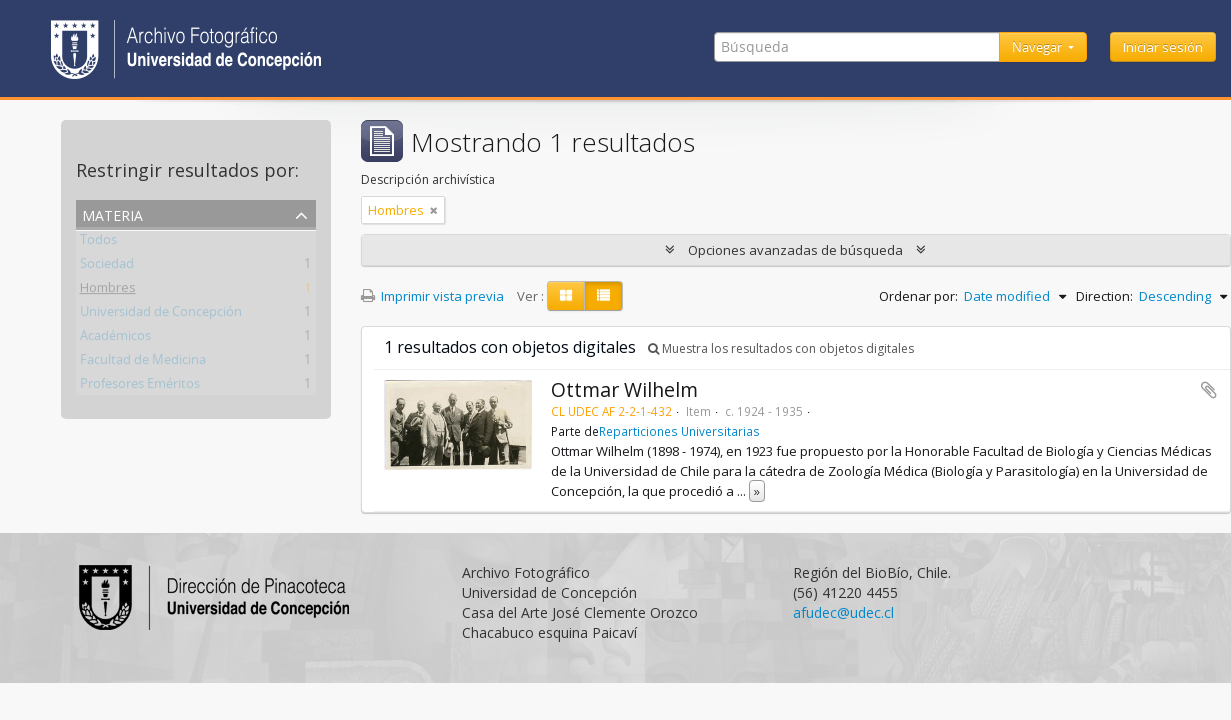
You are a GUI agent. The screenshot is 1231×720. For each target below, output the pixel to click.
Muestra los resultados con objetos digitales (781, 348)
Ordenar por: (918, 296)
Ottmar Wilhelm (624, 389)
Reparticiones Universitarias (679, 431)
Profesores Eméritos (140, 387)
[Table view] (603, 296)
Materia (112, 213)
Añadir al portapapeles (1209, 390)
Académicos (115, 339)
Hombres (108, 291)
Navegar (1038, 47)
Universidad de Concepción (161, 315)
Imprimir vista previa (432, 296)
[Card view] (566, 296)
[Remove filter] (434, 210)
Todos (98, 243)
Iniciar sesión (1163, 47)
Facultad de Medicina (143, 363)
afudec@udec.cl (843, 612)
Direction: (1104, 296)
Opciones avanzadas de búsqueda (795, 250)
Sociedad (107, 267)
